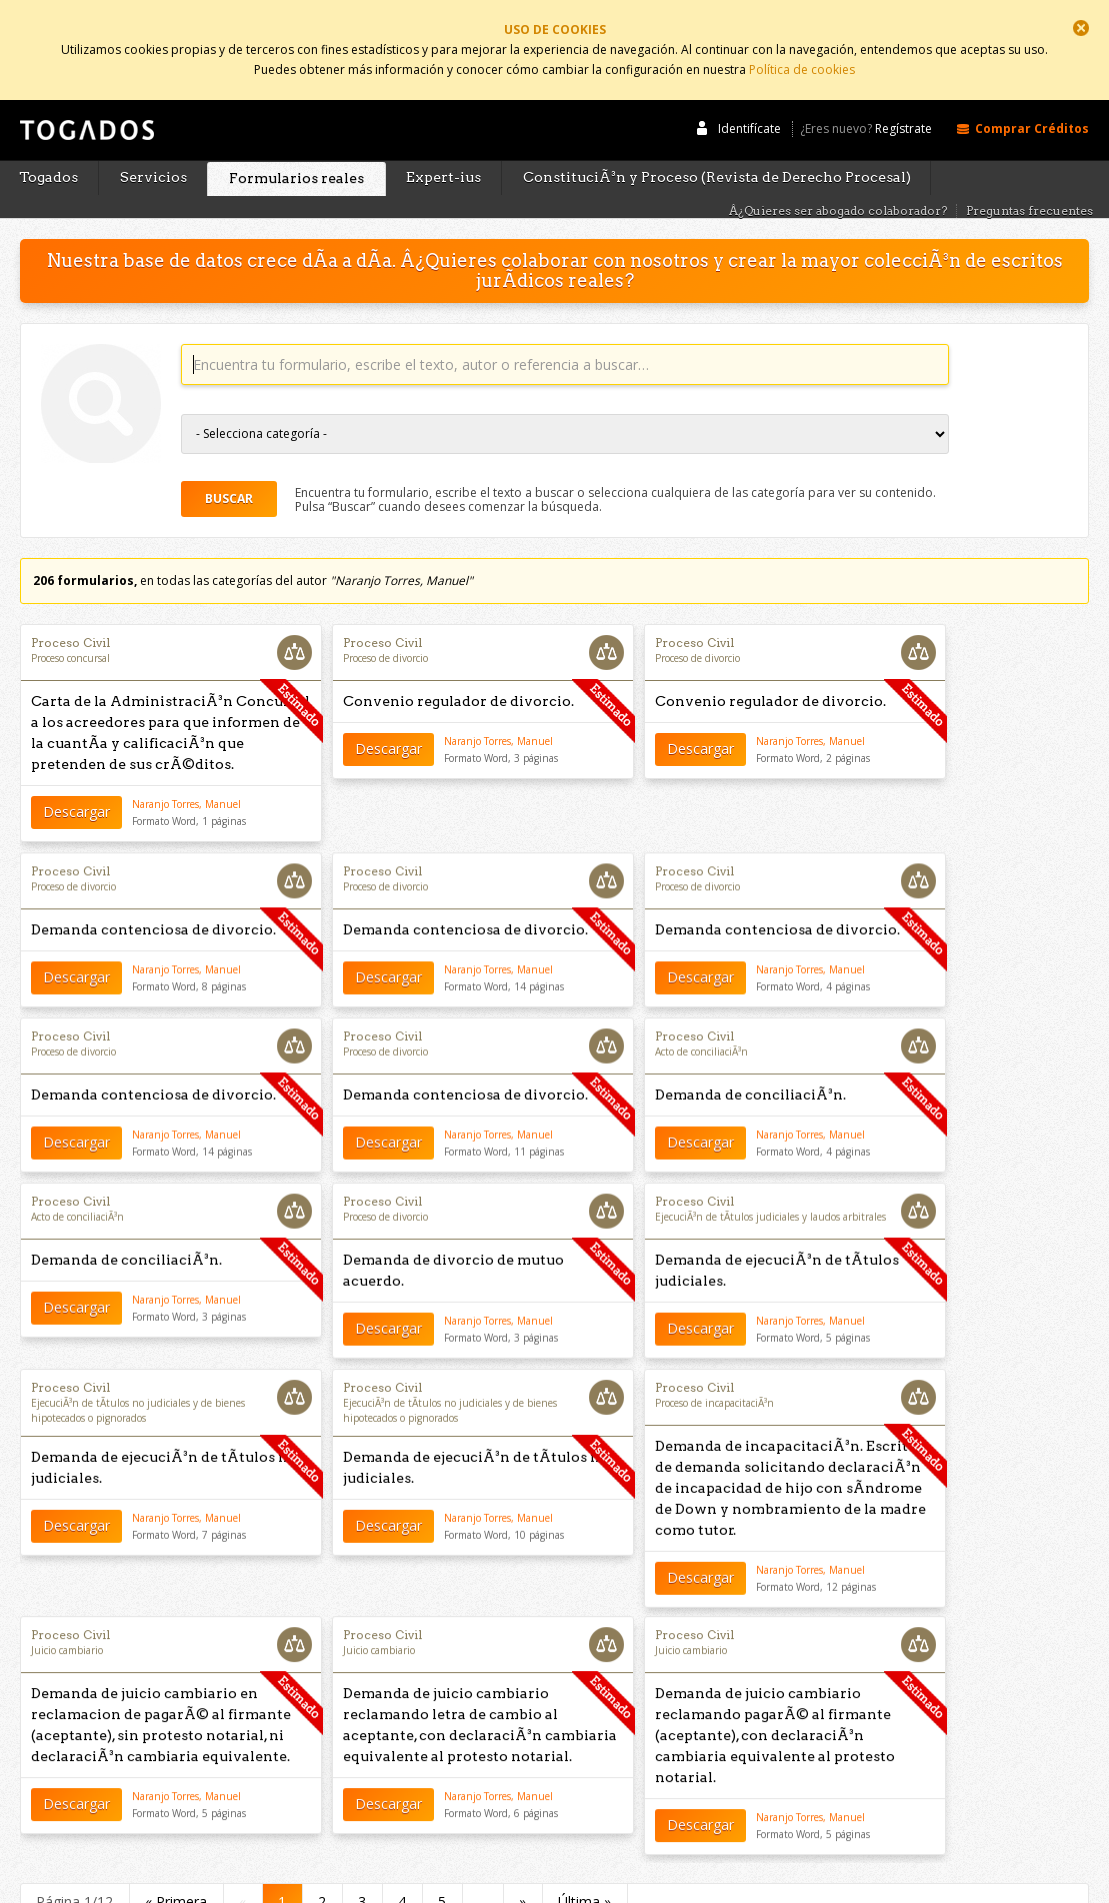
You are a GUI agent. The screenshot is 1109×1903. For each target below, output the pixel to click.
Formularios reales (296, 142)
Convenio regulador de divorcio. (458, 665)
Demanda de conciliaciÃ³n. (750, 1060)
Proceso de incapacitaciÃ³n (714, 1370)
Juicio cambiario (67, 1610)
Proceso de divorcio (385, 622)
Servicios (153, 141)
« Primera (176, 1854)
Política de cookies (802, 62)
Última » (584, 1854)
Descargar (76, 775)
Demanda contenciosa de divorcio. (153, 895)
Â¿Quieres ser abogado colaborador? (838, 174)
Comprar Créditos (1032, 92)
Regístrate (903, 93)
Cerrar (1081, 28)
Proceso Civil (70, 606)
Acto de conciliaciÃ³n (701, 1017)
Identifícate (749, 92)
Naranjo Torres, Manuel (186, 768)
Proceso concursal (70, 622)
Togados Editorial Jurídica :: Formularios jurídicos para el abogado (85, 103)
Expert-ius (443, 141)
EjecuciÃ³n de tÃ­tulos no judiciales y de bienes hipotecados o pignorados (138, 1377)
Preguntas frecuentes (1029, 174)
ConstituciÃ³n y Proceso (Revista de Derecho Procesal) (717, 141)
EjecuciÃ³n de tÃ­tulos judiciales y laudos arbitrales (770, 1183)
